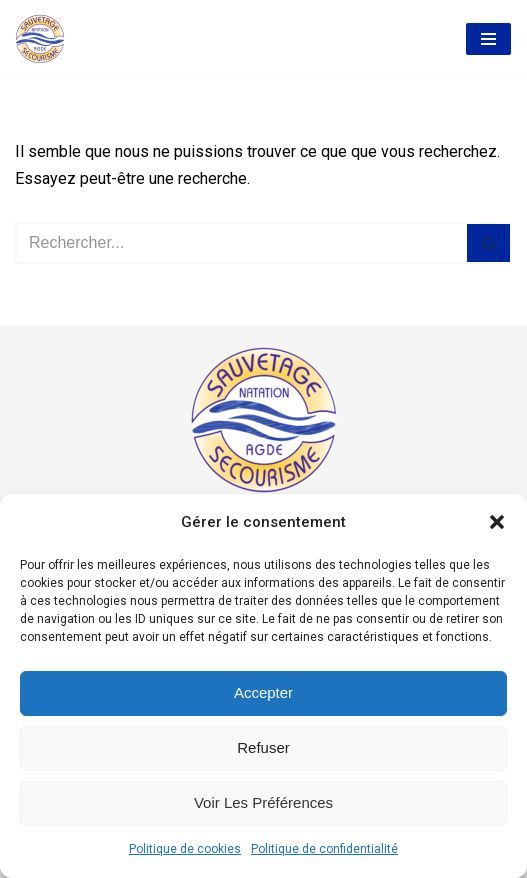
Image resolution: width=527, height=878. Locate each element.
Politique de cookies (185, 849)
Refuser (263, 747)
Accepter (263, 692)
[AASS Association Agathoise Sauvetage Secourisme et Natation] (40, 39)
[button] (497, 522)
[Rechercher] (241, 243)
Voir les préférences (263, 802)
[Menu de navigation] (488, 39)
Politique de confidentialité (324, 849)
